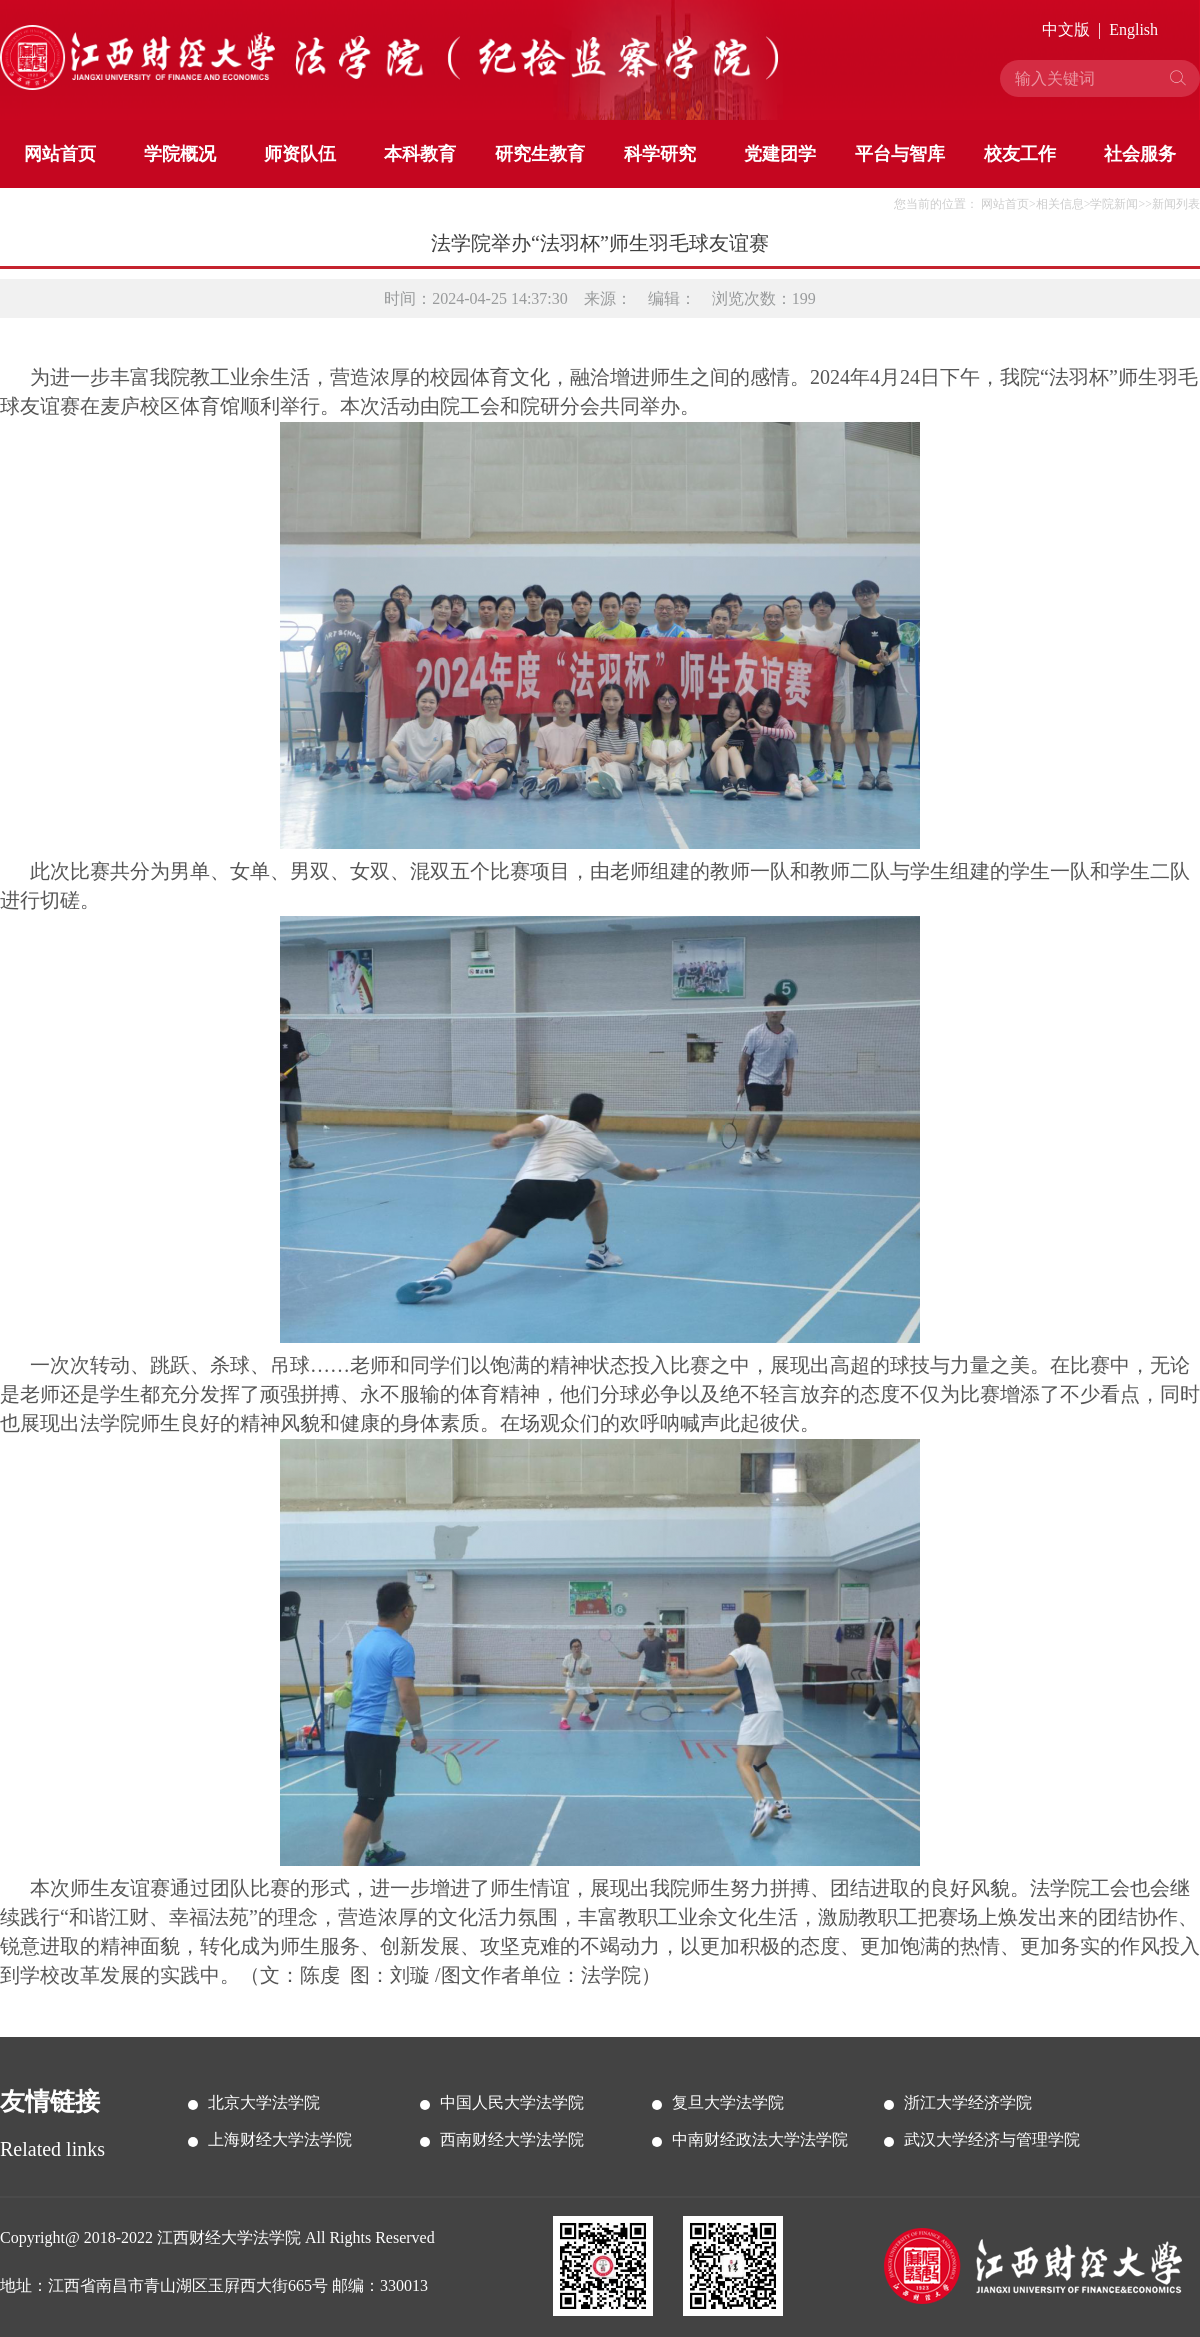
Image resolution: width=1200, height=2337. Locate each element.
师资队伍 (300, 154)
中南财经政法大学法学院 (760, 2139)
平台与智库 (900, 154)
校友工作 (1020, 154)
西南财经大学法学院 (512, 2139)
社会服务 (1140, 154)
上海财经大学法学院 (280, 2139)
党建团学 (780, 154)
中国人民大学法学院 (512, 2102)
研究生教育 (540, 154)
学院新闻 (1114, 204)
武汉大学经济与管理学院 (992, 2139)
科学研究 (660, 154)
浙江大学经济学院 (968, 2102)
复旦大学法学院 (728, 2102)
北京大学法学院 (264, 2102)
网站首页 (60, 154)
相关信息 (1060, 204)
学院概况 (180, 154)
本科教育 (420, 154)
